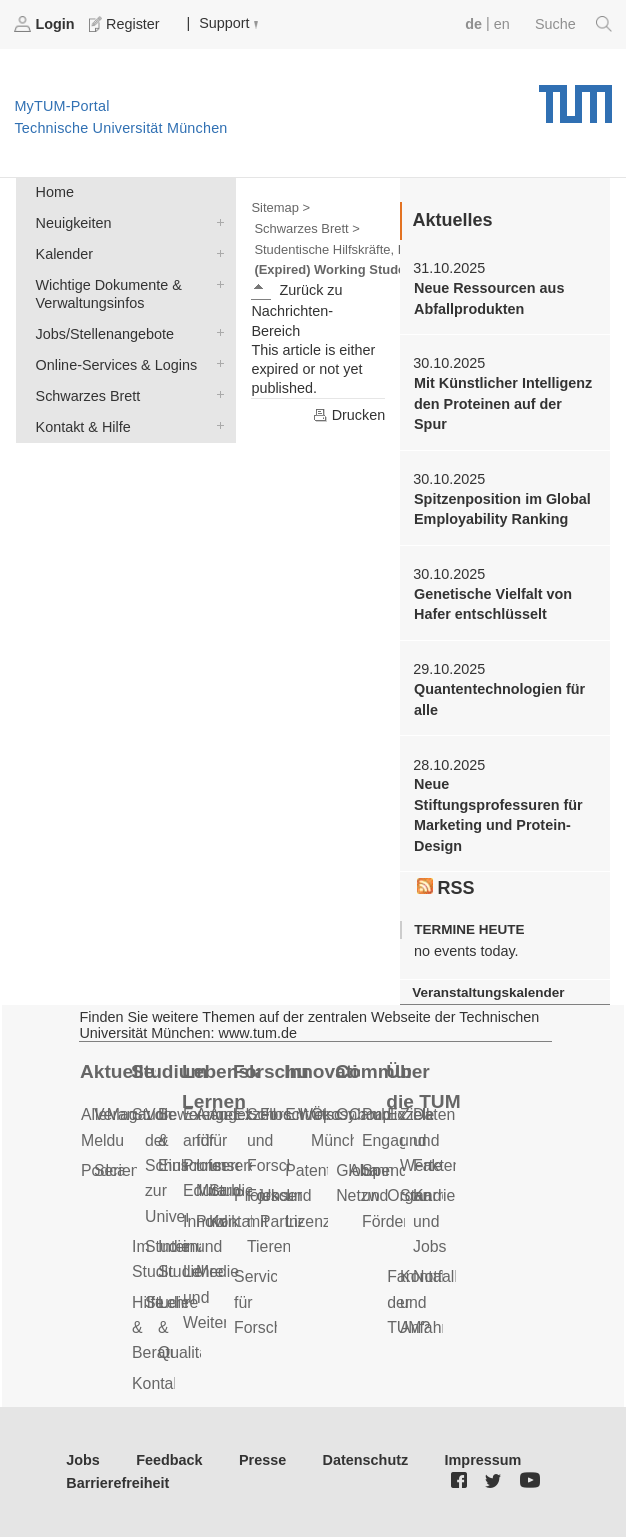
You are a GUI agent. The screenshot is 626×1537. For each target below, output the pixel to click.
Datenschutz (366, 1460)
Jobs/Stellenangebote (216, 332)
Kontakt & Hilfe (216, 425)
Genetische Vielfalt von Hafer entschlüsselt (493, 604)
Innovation (322, 1071)
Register (126, 24)
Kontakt (159, 1383)
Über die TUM (423, 1087)
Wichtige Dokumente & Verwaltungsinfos (216, 283)
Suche (573, 24)
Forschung (271, 1071)
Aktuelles (118, 1071)
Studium (169, 1071)
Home (55, 192)
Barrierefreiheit (117, 1483)
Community (373, 1071)
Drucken (349, 415)
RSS (446, 888)
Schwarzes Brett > (306, 228)
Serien (117, 1170)
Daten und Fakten (437, 1140)
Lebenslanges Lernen (220, 1087)
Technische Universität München (575, 97)
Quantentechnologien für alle (499, 699)
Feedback (169, 1460)
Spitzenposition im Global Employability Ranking (502, 509)
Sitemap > (280, 207)
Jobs (83, 1460)
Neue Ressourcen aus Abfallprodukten (489, 298)
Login (46, 24)
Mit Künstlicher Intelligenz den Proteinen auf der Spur (503, 403)
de (473, 24)
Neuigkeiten (216, 221)
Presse (262, 1460)
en (502, 24)
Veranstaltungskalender (488, 992)
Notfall (435, 1276)
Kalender (216, 252)
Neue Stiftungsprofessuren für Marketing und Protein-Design (498, 814)
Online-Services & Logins (216, 363)
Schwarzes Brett (216, 394)
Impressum (483, 1460)
